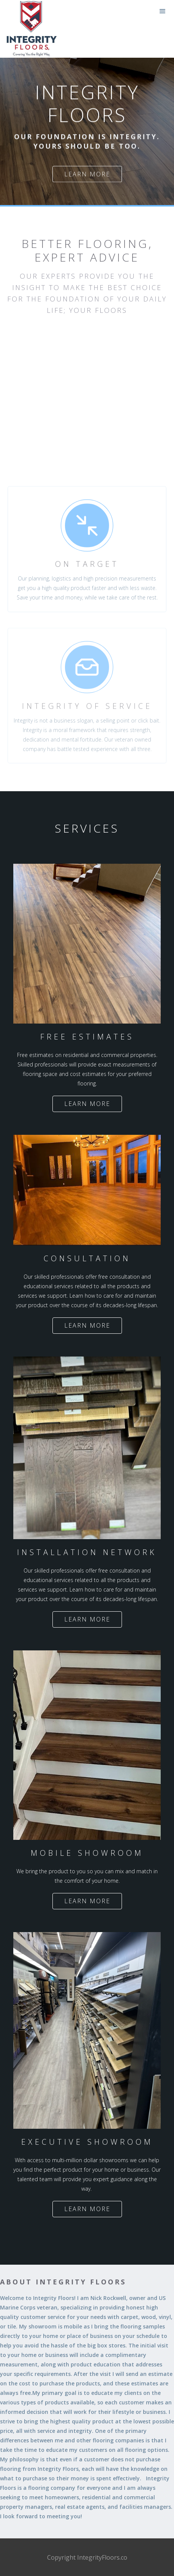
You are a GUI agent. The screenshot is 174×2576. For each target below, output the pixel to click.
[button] (162, 11)
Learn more (87, 174)
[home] (2, 6)
